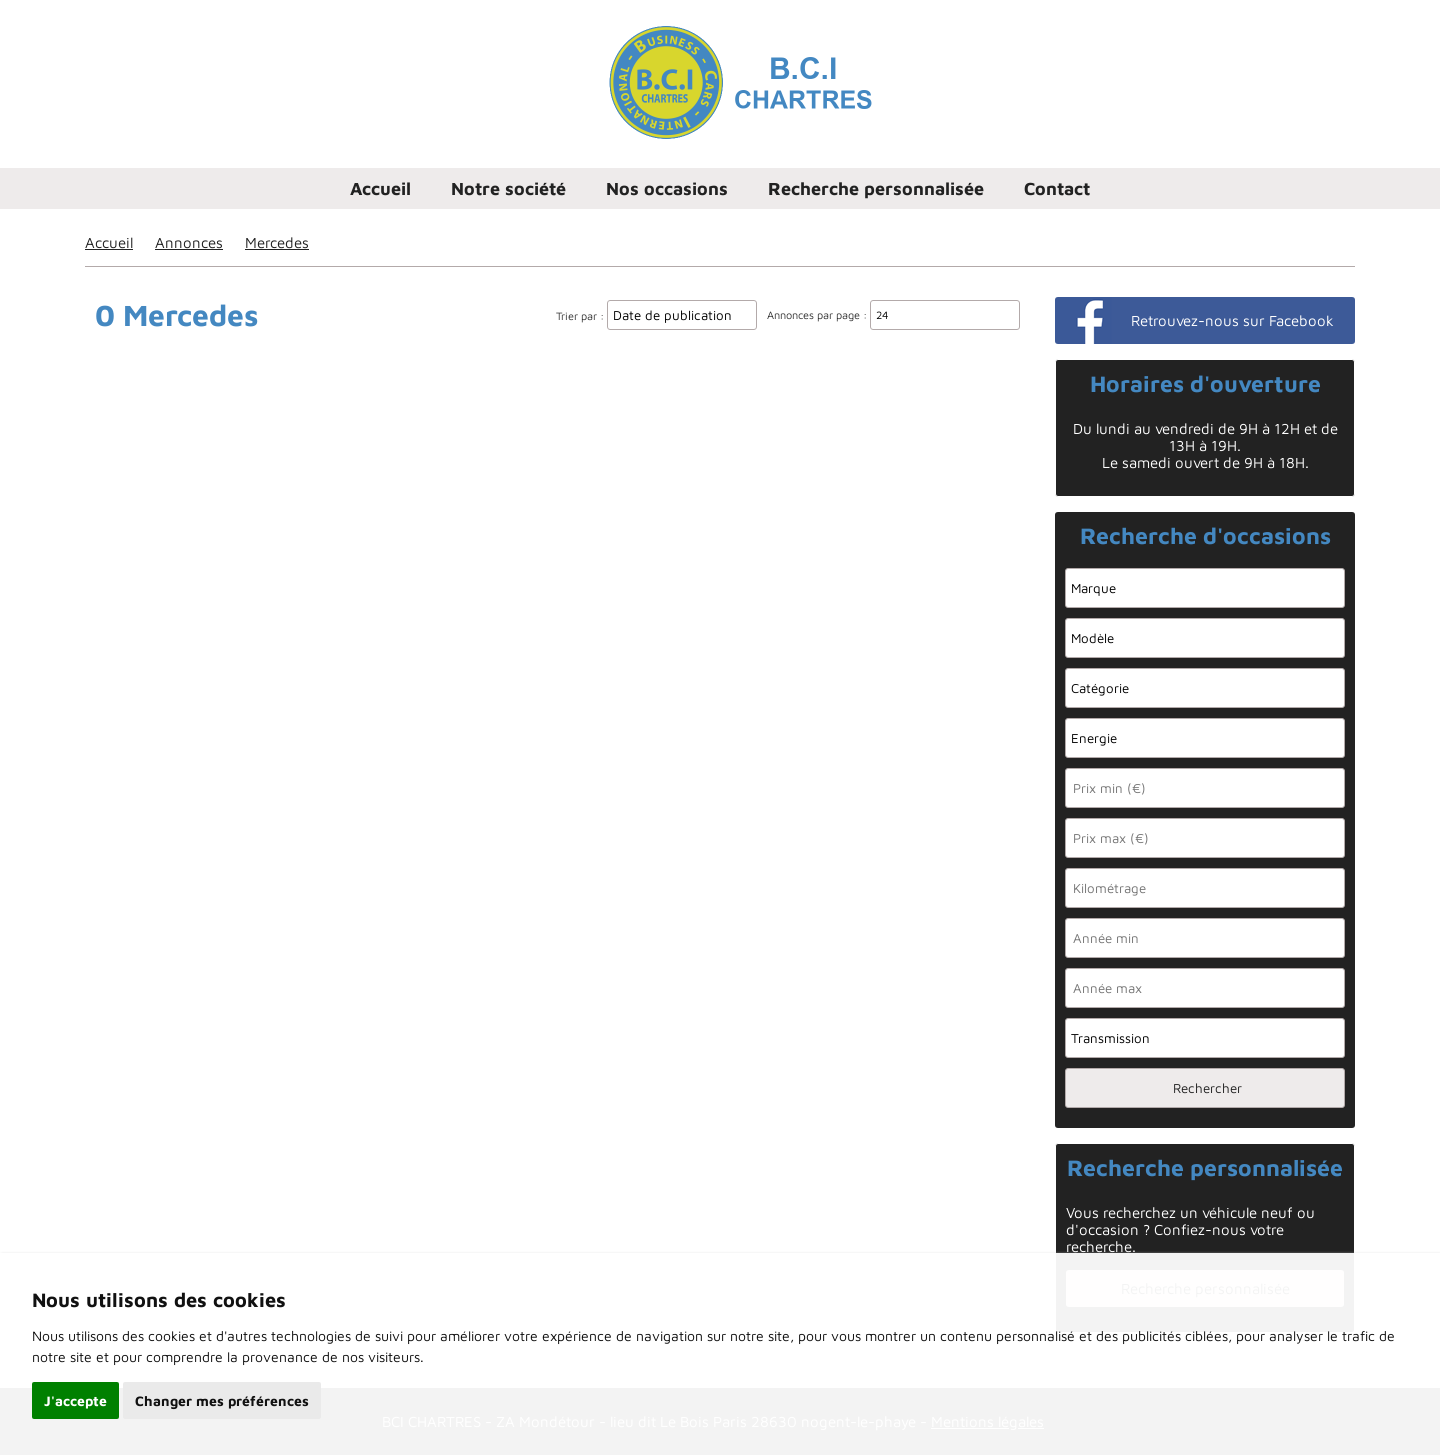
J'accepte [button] (75, 1400)
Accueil (380, 188)
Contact (1057, 188)
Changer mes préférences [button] (222, 1400)
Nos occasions (667, 188)
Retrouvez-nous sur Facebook (1232, 320)
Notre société (508, 188)
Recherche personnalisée (876, 188)
